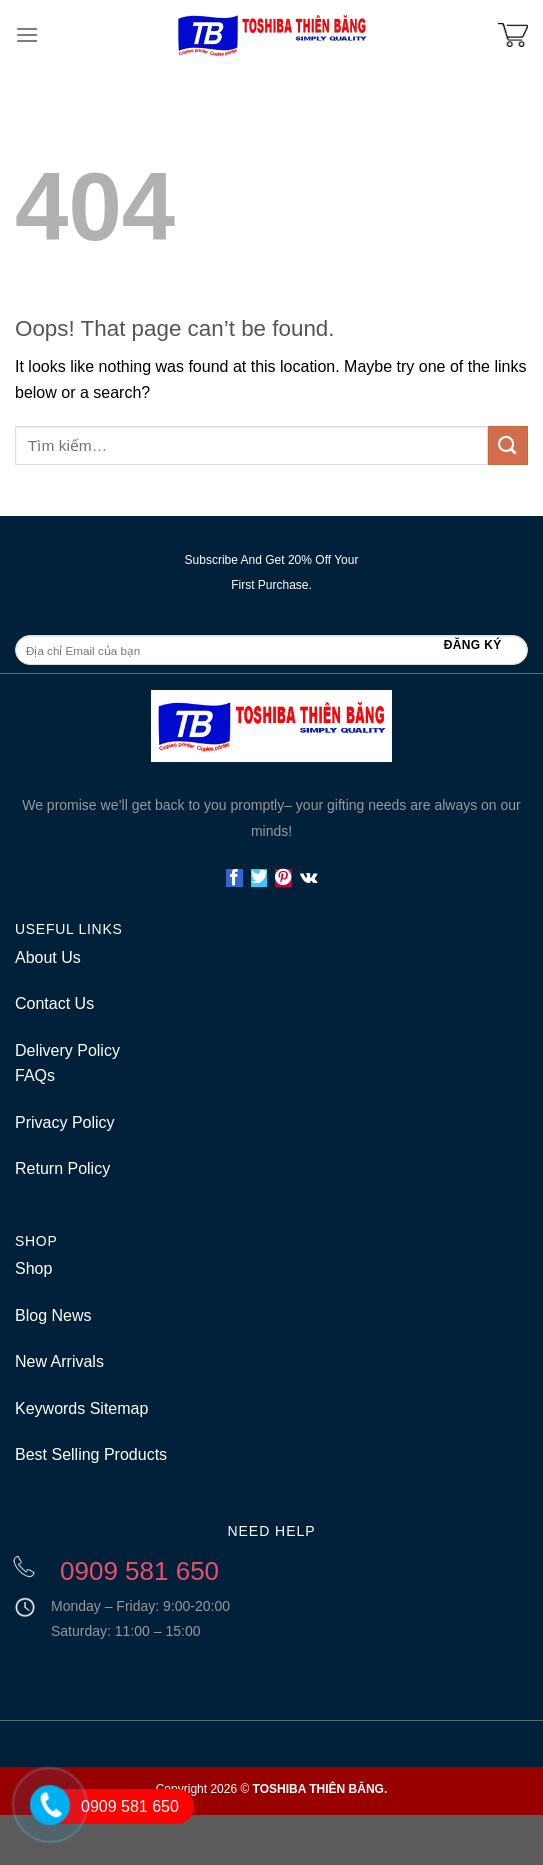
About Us (48, 957)
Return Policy (62, 1168)
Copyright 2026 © (272, 1789)
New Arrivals (59, 1361)
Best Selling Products (91, 1454)
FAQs (35, 1075)
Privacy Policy (65, 1122)
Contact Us (54, 1003)
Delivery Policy (67, 1050)
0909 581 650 (130, 1806)
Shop (33, 1268)
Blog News (53, 1315)
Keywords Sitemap (81, 1408)
